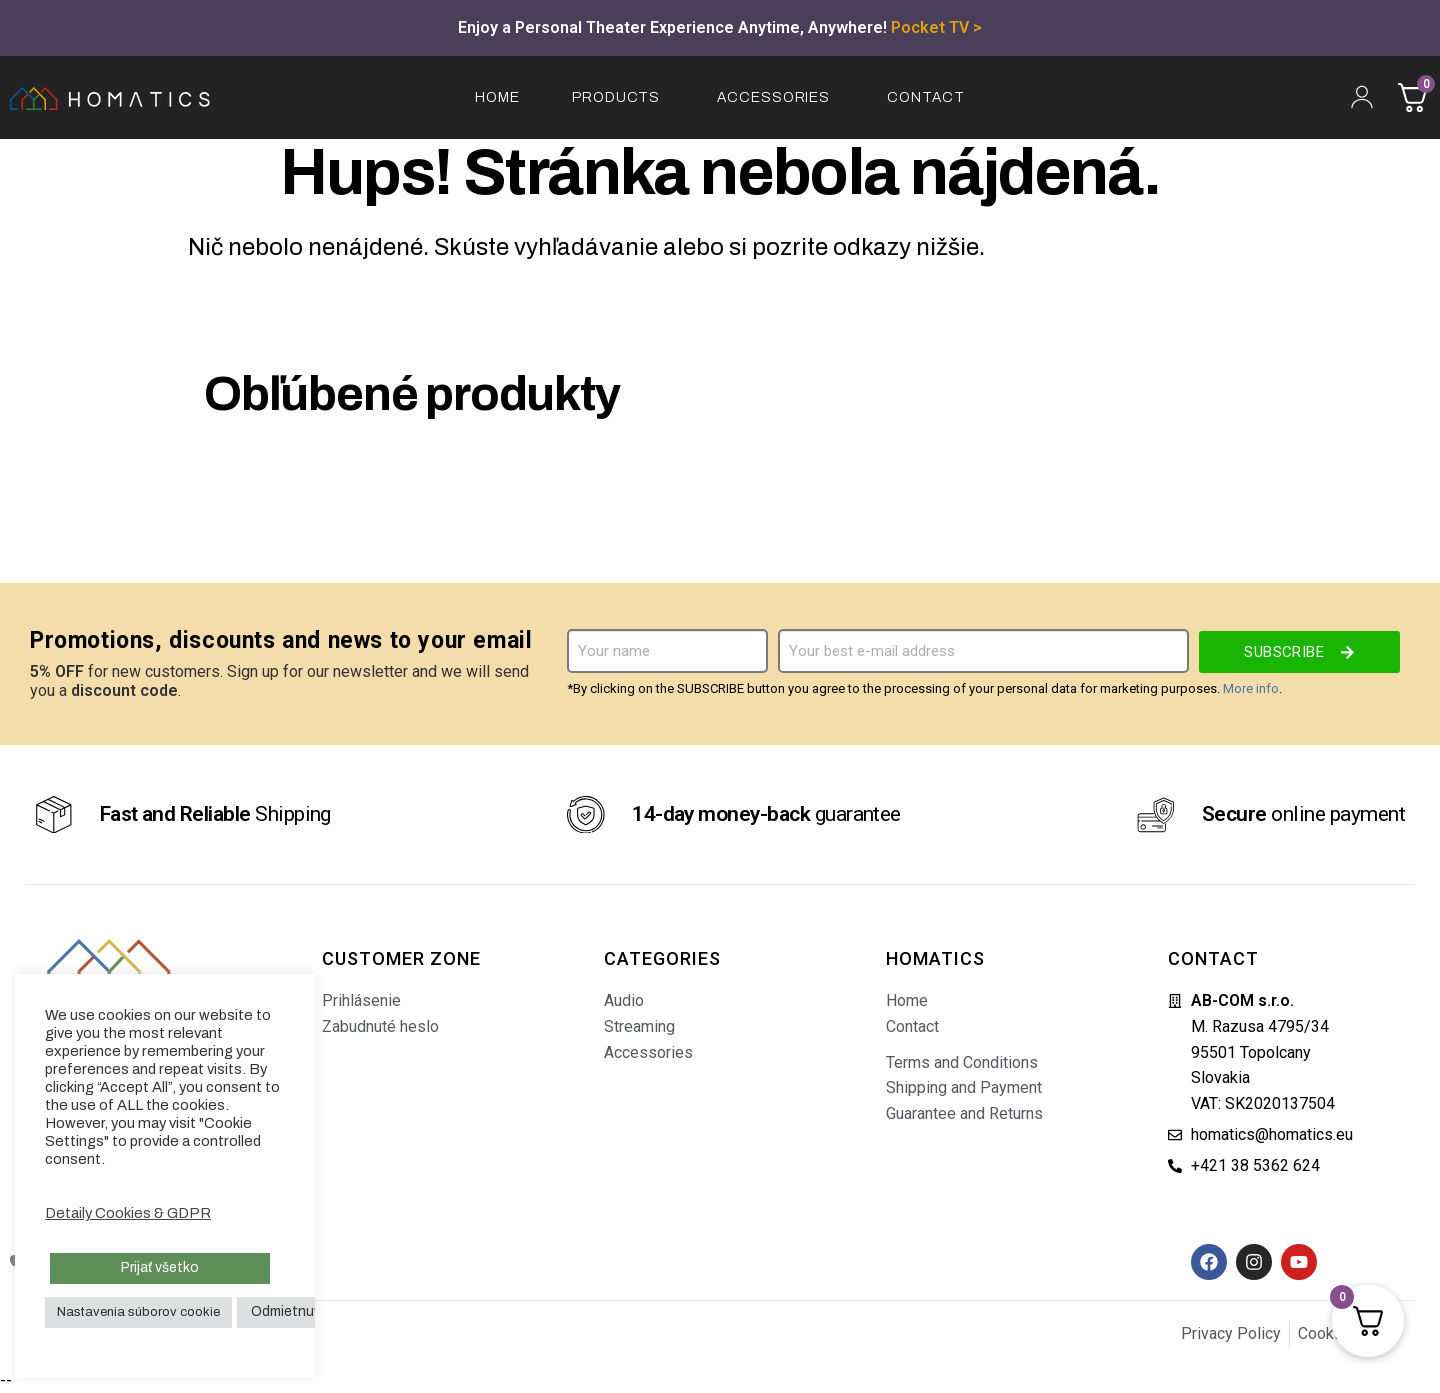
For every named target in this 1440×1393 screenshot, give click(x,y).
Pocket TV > (936, 27)
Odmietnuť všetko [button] (308, 1311)
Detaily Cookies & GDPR (128, 1213)
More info (1251, 688)
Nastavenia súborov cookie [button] (138, 1312)
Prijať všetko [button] (160, 1267)
